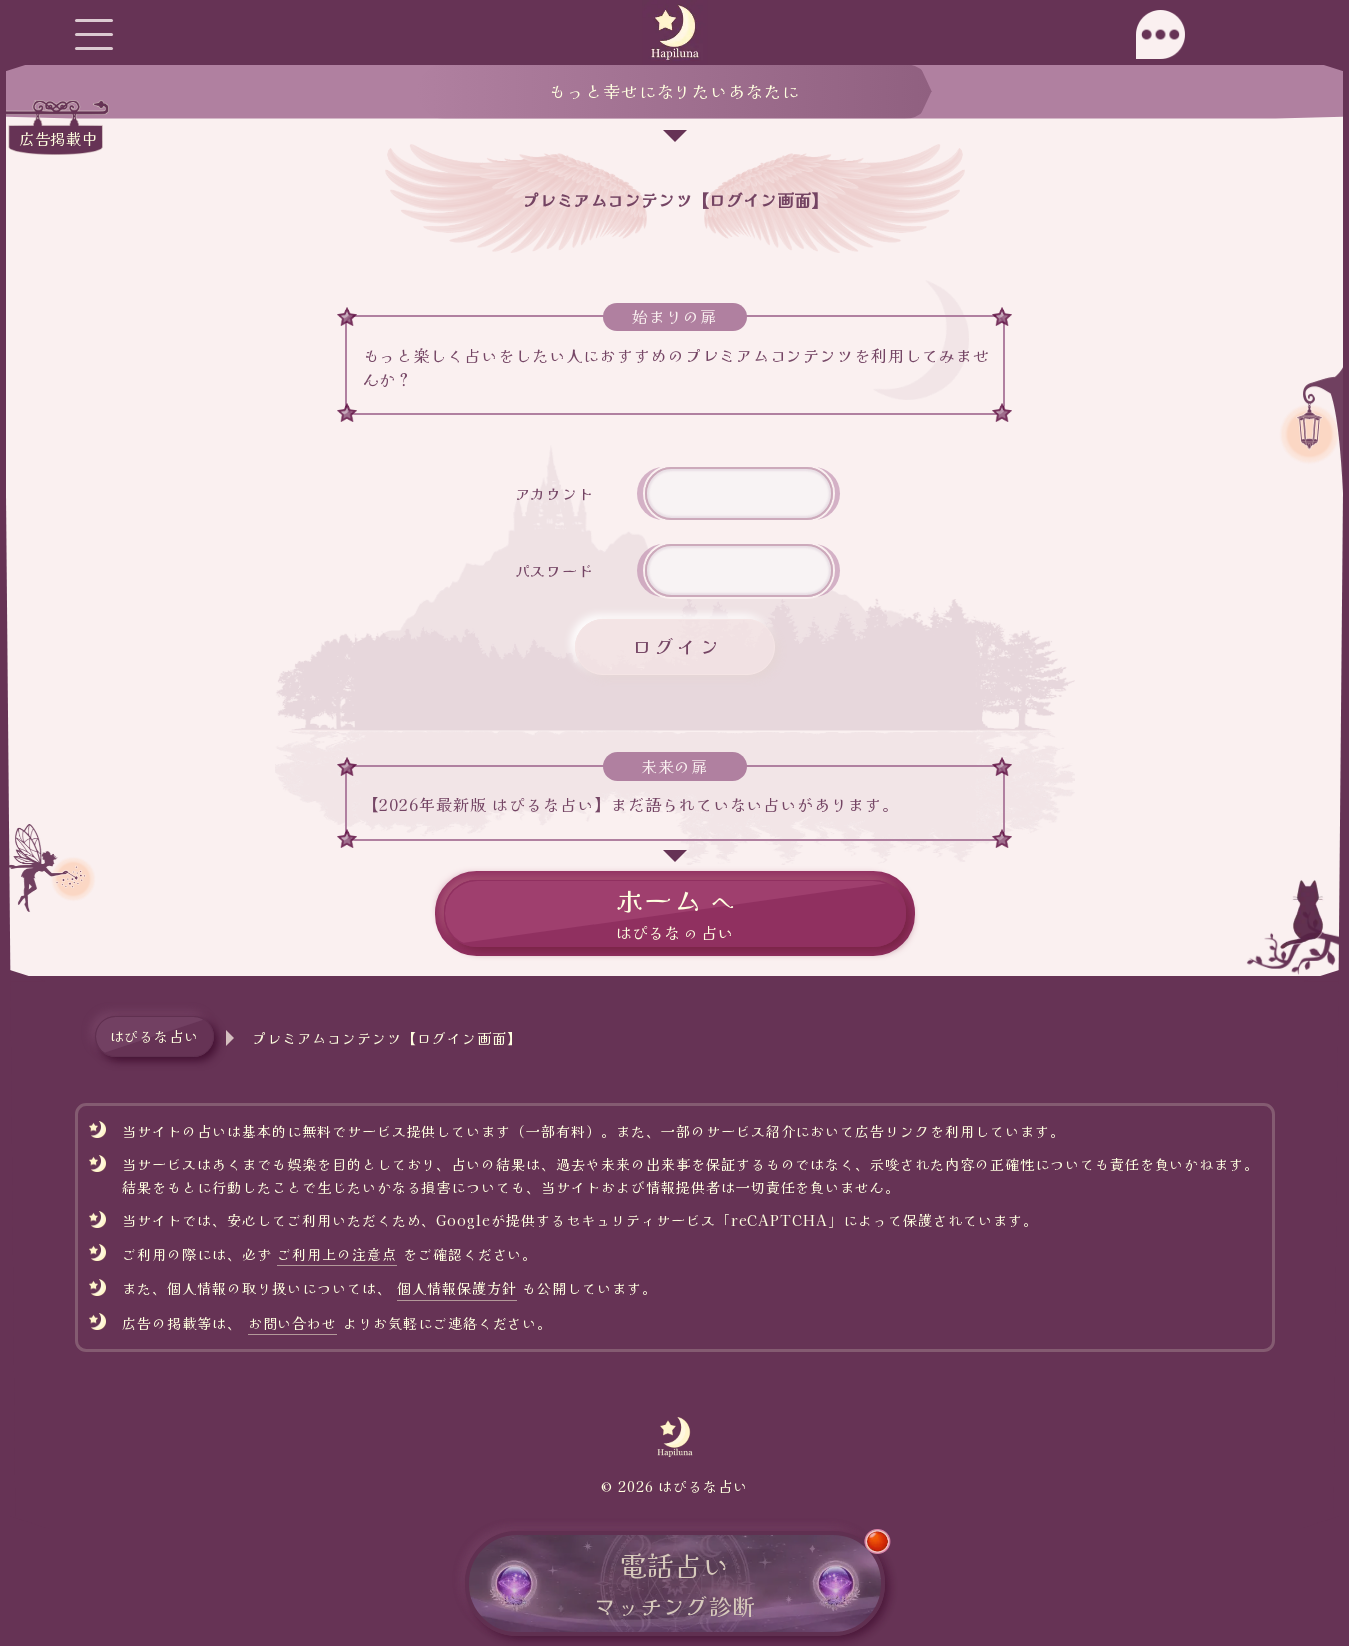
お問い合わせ (293, 1323)
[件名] (739, 570)
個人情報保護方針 (457, 1288)
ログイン (677, 646)
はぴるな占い (155, 1036)
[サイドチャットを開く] (1255, 34)
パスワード (555, 570)
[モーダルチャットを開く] (1160, 34)
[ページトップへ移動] (1308, 910)
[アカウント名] (739, 493)
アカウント (555, 493)
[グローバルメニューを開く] (93, 34)
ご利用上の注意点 (337, 1254)
